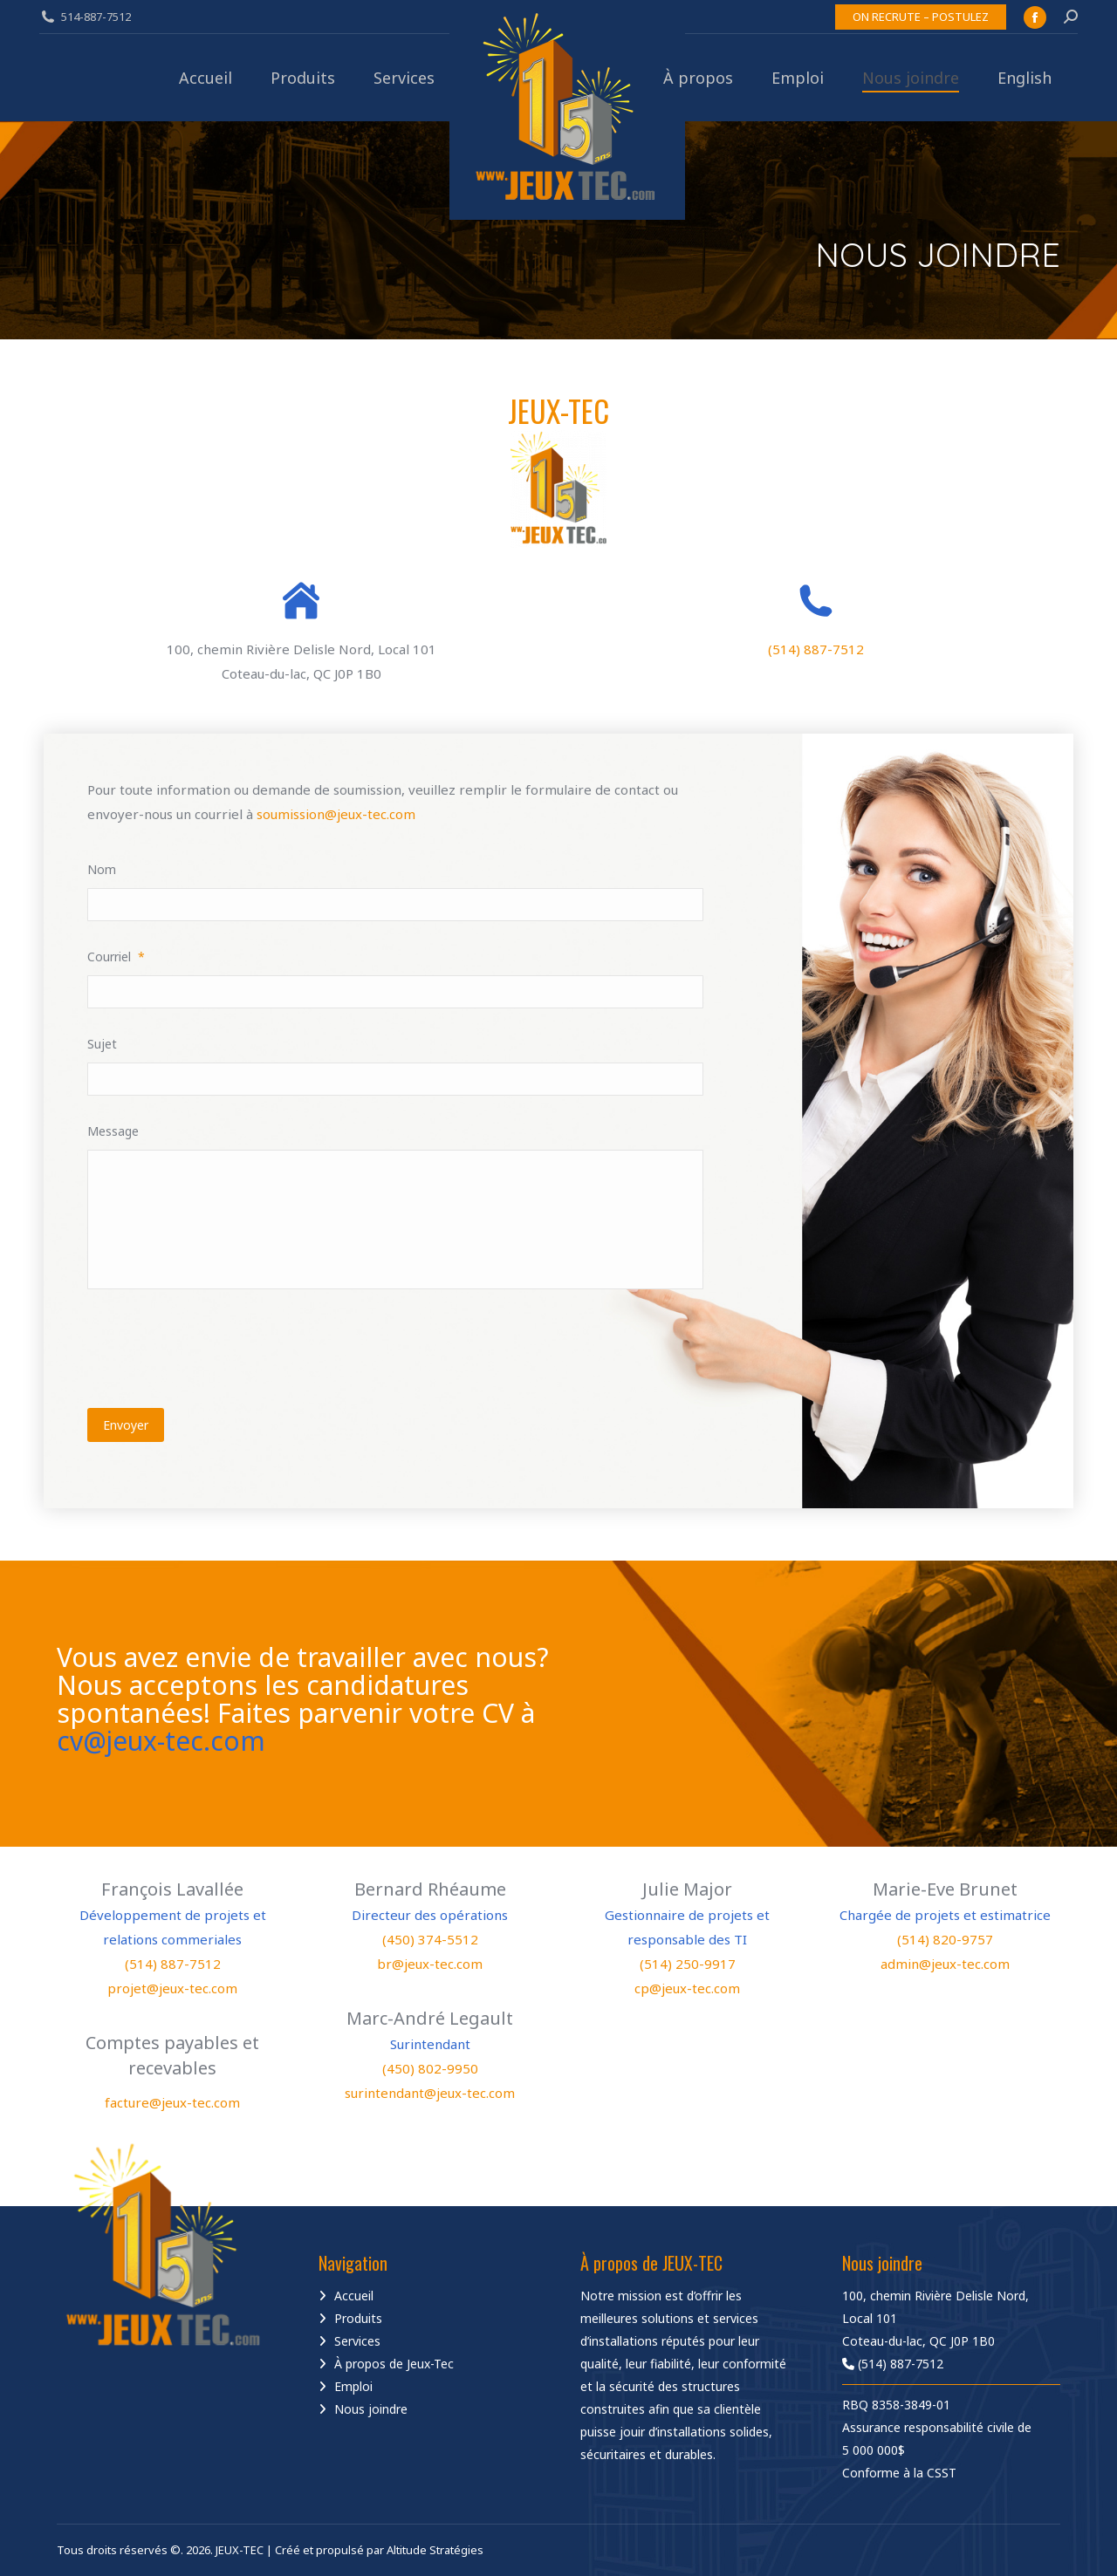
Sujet (102, 1043)
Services (357, 2341)
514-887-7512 (96, 16)
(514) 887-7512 (816, 649)
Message (113, 1131)
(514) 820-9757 (945, 1939)
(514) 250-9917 (688, 1963)
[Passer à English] (1024, 78)
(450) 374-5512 (430, 1939)
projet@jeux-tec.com (172, 1988)
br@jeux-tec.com (430, 1963)
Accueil (353, 2295)
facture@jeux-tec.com (172, 2102)
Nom (101, 869)
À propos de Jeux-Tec (394, 2363)
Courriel (116, 956)
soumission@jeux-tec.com (336, 814)
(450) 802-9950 (430, 2068)
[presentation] (220, 1346)
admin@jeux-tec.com (945, 1963)
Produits (358, 2318)
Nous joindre (371, 2409)
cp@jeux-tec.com (687, 1988)
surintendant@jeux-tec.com (430, 2092)
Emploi (353, 2386)
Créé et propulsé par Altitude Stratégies (379, 2550)
